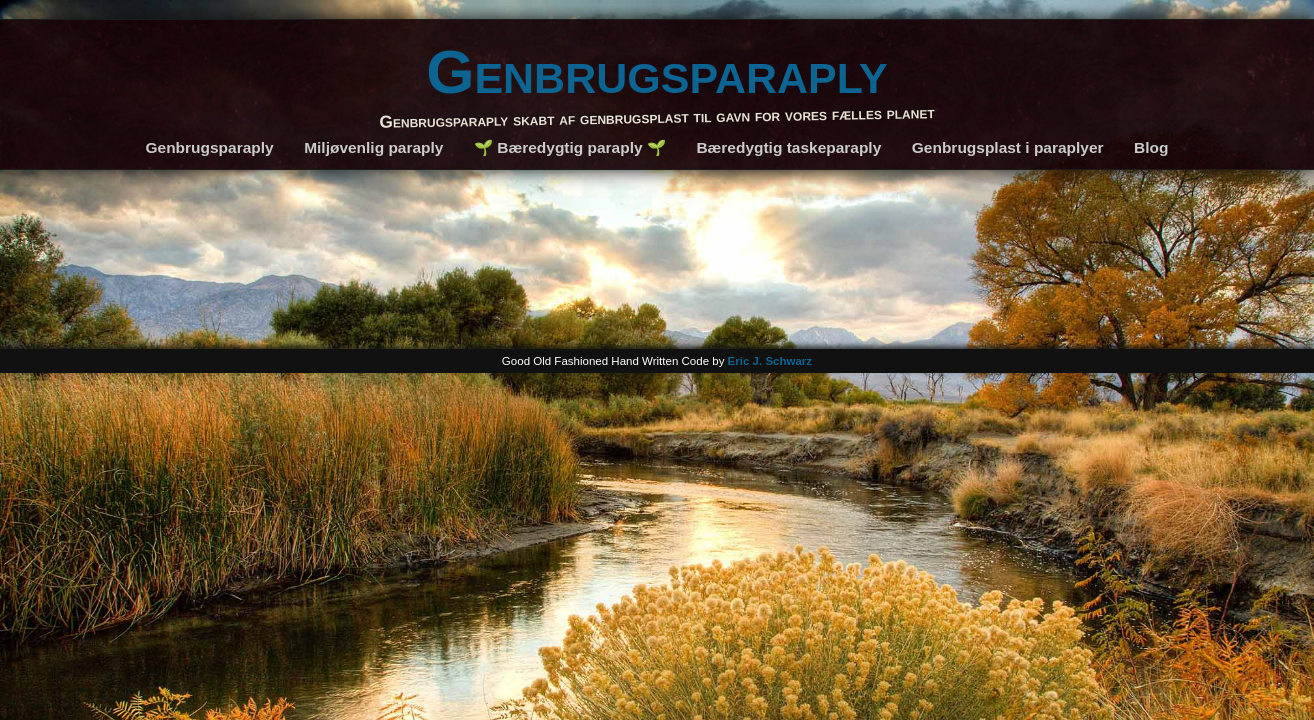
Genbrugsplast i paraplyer (1008, 147)
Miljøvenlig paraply (373, 147)
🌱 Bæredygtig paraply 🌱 (570, 147)
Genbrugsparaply (657, 71)
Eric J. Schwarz (770, 361)
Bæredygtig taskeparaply (788, 147)
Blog (1151, 147)
